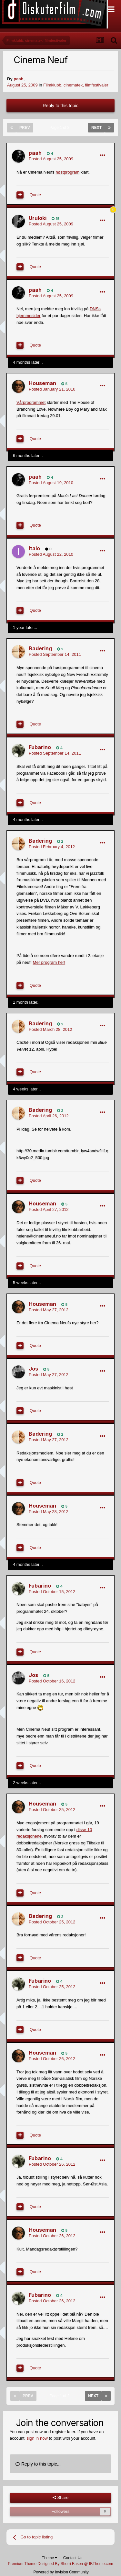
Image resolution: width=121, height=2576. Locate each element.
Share (60, 2497)
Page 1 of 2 (61, 127)
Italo (34, 548)
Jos (33, 1368)
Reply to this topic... (38, 2464)
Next (96, 127)
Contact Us (72, 2558)
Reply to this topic (60, 105)
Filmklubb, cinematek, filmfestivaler (75, 85)
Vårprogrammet (30, 402)
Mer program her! (49, 962)
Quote (35, 194)
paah (18, 78)
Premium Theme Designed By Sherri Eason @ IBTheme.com (60, 2563)
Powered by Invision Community (60, 2572)
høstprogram (67, 172)
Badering (40, 648)
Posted (51, 158)
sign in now (37, 2438)
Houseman (42, 383)
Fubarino (40, 747)
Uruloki (37, 218)
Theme (49, 2558)
